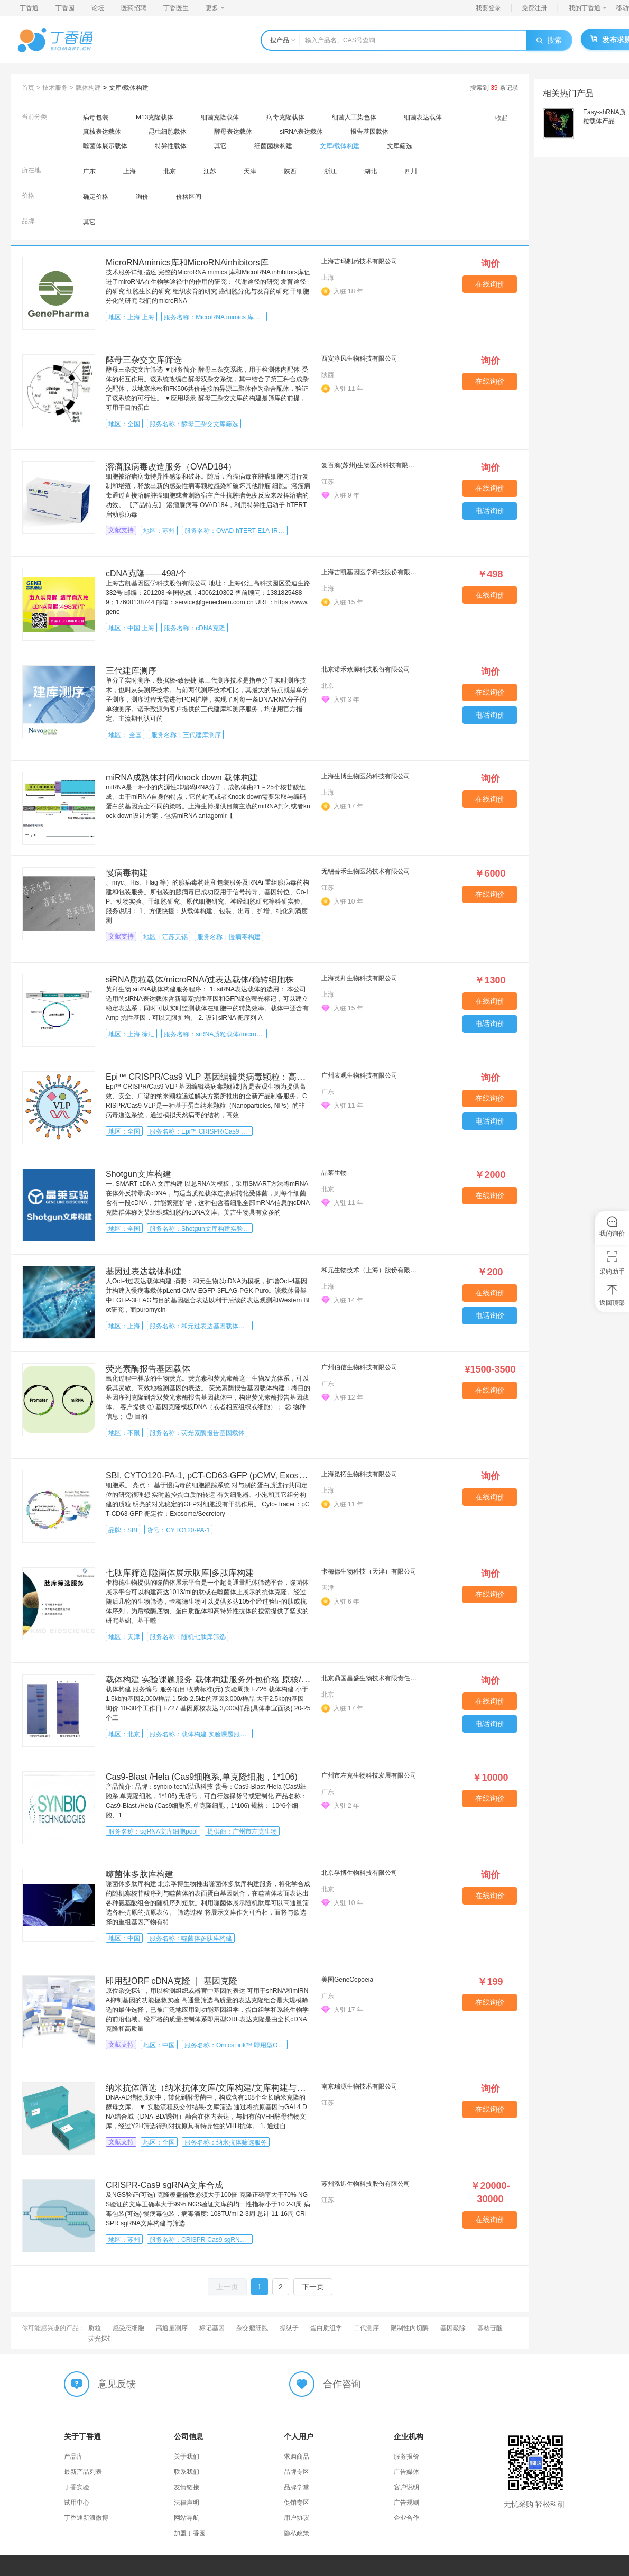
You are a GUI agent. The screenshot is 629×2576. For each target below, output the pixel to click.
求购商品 (296, 2456)
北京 (169, 171)
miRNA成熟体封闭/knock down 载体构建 (182, 777)
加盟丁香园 (190, 2533)
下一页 (313, 2287)
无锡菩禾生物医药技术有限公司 (365, 871)
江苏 (210, 171)
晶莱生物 (334, 1172)
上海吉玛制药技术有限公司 (359, 261)
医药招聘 (133, 8)
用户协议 (296, 2518)
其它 (220, 146)
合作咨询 (342, 2384)
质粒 (94, 2328)
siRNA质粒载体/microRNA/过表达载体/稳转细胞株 (200, 979)
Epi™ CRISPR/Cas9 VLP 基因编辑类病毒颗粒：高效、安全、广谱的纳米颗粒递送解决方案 (277, 1076)
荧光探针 (101, 2338)
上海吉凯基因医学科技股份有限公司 (370, 572)
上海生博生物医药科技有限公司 (365, 776)
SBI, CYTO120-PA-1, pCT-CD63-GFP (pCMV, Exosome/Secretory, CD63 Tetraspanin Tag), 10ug (286, 1475)
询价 (142, 196)
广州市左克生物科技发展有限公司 (369, 1775)
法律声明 (186, 2502)
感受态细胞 (128, 2328)
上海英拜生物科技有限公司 (359, 978)
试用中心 (76, 2502)
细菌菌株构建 (273, 146)
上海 (129, 171)
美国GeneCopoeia (347, 1979)
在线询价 (490, 284)
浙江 (330, 171)
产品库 (73, 2456)
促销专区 (296, 2502)
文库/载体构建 (129, 87)
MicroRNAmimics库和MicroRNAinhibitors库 (187, 262)
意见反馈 (117, 2384)
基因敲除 (453, 2328)
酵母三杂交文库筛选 (144, 359)
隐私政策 (296, 2533)
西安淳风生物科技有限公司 (359, 358)
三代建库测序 (131, 670)
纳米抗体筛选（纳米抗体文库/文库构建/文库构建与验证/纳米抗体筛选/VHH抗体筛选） (267, 2087)
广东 (89, 171)
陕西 (290, 171)
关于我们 (186, 2456)
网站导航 (186, 2518)
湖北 (370, 171)
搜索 (549, 40)
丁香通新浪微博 (86, 2518)
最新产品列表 (83, 2472)
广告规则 (406, 2502)
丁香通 (29, 8)
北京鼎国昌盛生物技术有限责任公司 (370, 1678)
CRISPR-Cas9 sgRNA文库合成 (164, 2185)
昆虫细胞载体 (168, 131)
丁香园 (65, 8)
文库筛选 (399, 146)
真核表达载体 (102, 131)
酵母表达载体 (233, 131)
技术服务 (55, 87)
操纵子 (289, 2328)
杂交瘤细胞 (252, 2328)
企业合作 (406, 2518)
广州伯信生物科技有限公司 (359, 1367)
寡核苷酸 (490, 2328)
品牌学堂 (296, 2487)
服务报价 (406, 2456)
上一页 (227, 2287)
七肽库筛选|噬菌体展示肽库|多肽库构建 (180, 1572)
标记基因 (212, 2328)
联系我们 (186, 2472)
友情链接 (186, 2487)
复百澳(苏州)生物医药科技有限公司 (370, 465)
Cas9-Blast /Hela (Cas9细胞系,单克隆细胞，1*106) (202, 1776)
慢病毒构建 (127, 872)
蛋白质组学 (326, 2328)
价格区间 (188, 196)
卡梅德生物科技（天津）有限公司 (369, 1571)
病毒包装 (95, 117)
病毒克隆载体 (285, 117)
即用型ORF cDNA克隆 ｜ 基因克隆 (171, 1980)
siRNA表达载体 (301, 131)
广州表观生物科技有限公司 (359, 1075)
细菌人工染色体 (354, 117)
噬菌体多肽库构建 (139, 1874)
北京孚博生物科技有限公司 (359, 1872)
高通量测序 (172, 2328)
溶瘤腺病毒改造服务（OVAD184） (171, 466)
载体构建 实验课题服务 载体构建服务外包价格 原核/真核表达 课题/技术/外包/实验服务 (267, 1679)
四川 (410, 171)
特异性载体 (171, 146)
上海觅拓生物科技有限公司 (359, 1474)
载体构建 (88, 87)
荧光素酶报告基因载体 (148, 1368)
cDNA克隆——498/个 (146, 573)
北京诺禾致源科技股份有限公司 (365, 669)
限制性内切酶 (410, 2328)
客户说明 (406, 2487)
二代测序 (366, 2328)
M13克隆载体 (154, 117)
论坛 (97, 8)
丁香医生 (176, 8)
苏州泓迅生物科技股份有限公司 (365, 2183)
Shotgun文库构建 (138, 1174)
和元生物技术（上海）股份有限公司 (370, 1270)
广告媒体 (406, 2472)
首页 (28, 87)
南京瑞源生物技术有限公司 (359, 2086)
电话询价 (490, 511)
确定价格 (95, 196)
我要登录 (488, 8)
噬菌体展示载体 (105, 146)
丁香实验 (76, 2487)
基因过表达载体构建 (144, 1271)
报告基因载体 (369, 131)
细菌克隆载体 (220, 117)
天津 (250, 171)
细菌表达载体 (423, 117)
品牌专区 (296, 2472)
